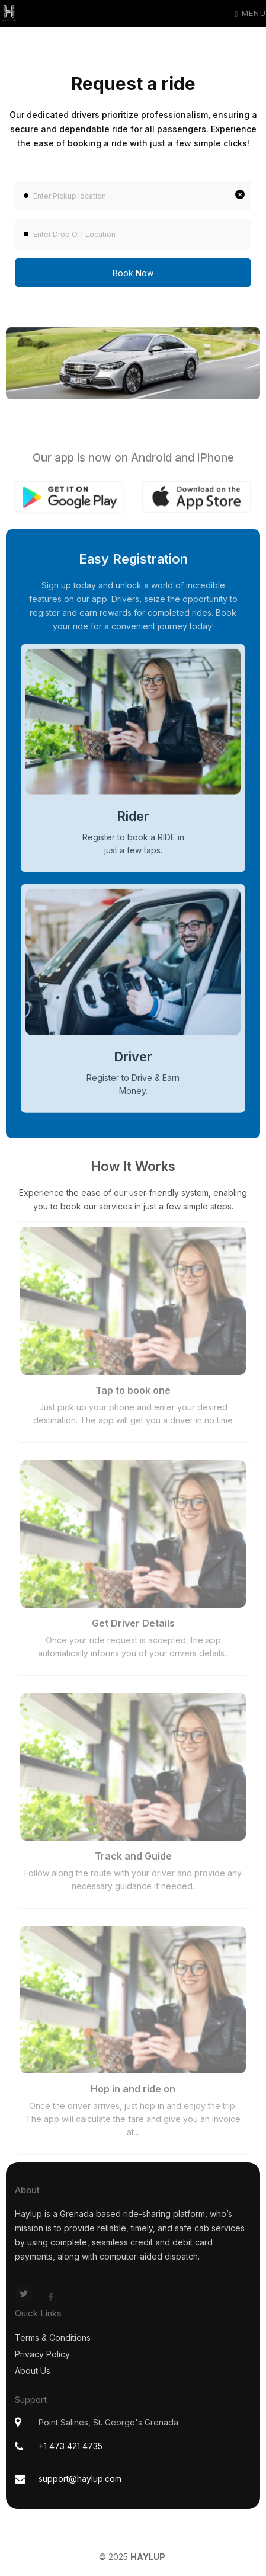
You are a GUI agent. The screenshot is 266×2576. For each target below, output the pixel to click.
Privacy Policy (42, 2354)
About (27, 2190)
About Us (32, 2371)
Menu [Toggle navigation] (250, 13)
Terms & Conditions (53, 2337)
